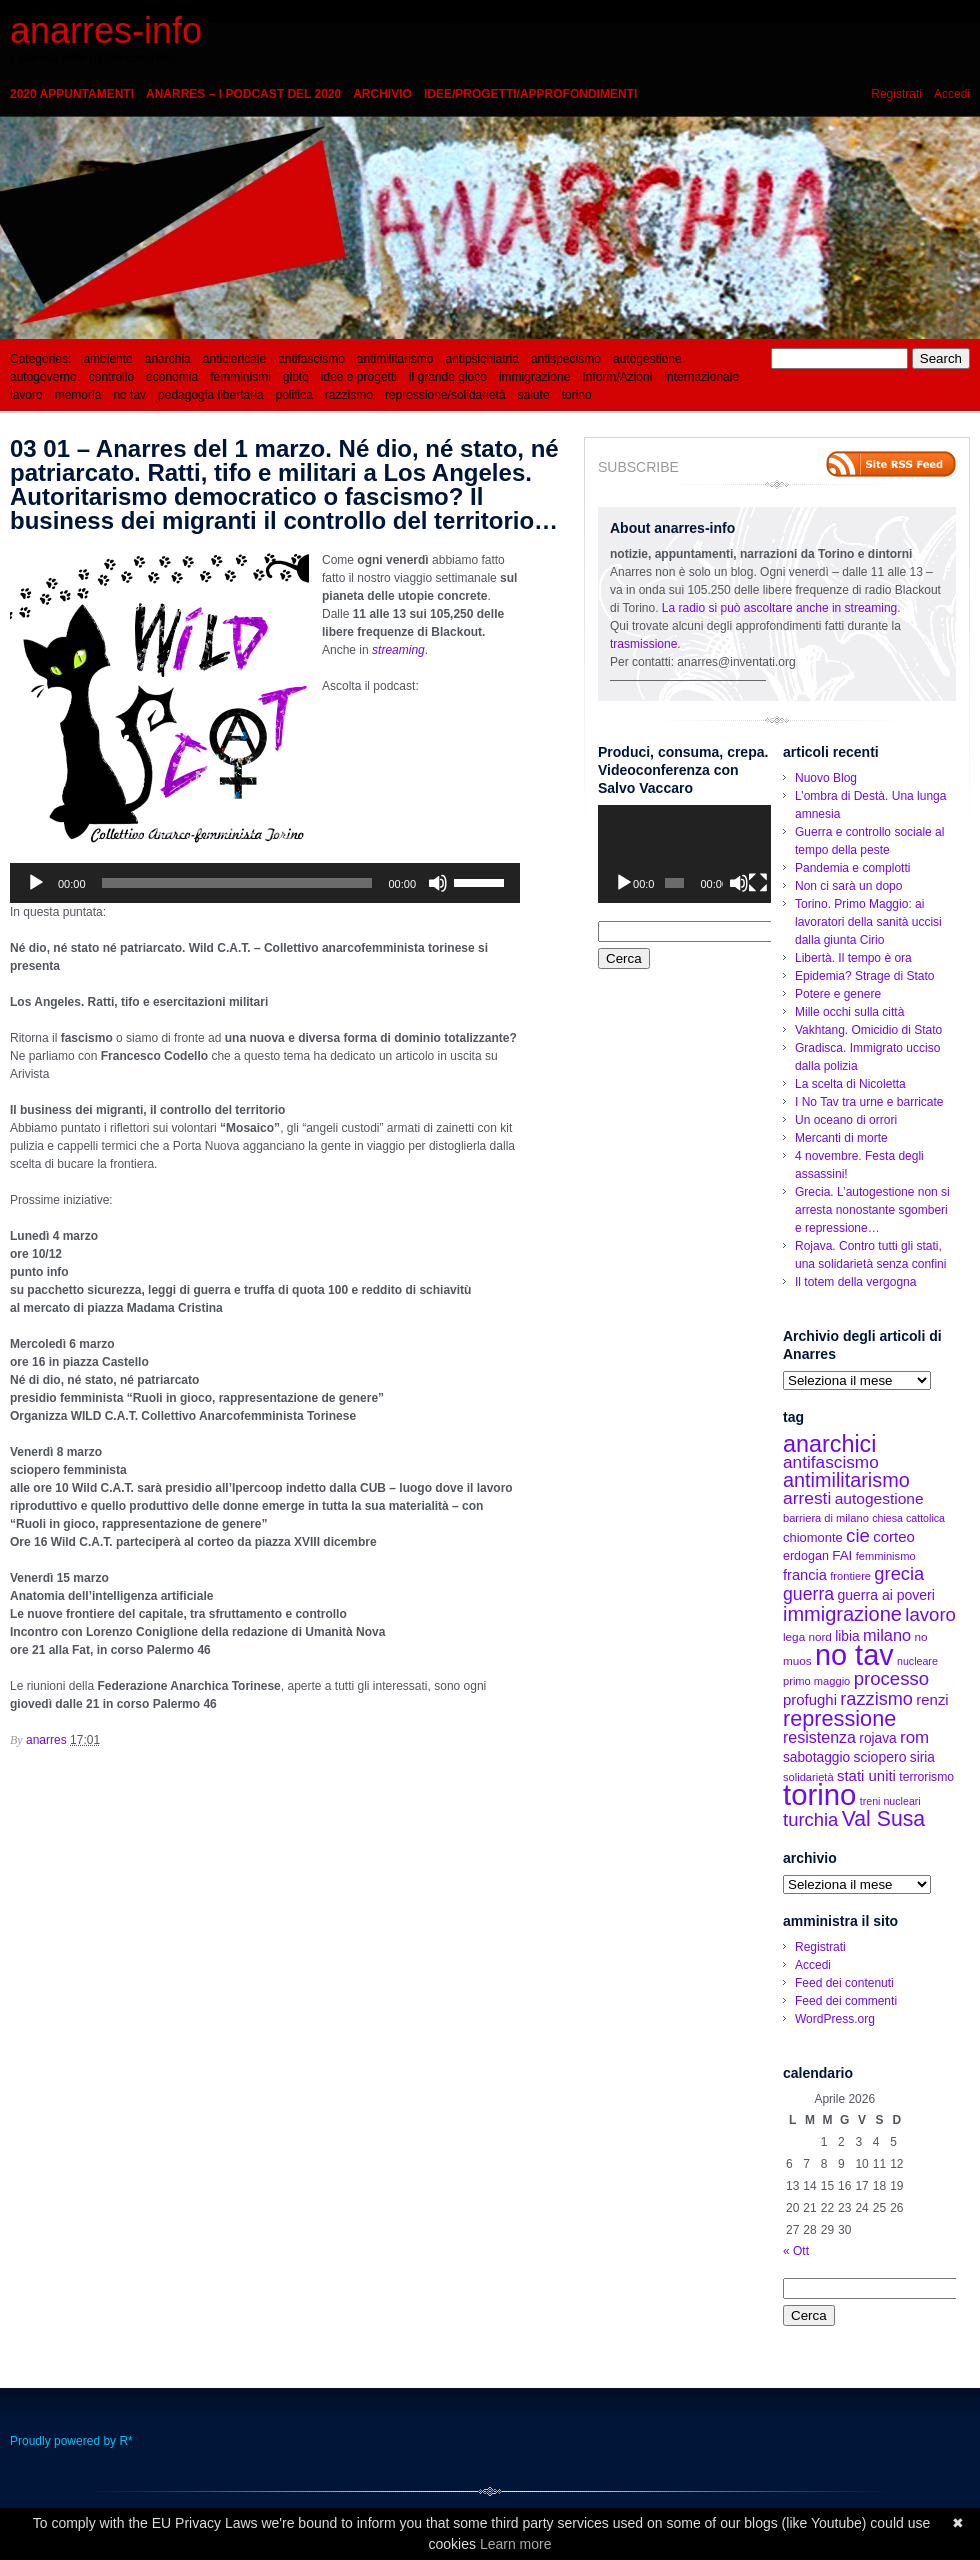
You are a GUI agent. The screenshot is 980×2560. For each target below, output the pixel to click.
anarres (46, 1740)
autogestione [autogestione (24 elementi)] (879, 1498)
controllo (111, 377)
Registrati (896, 94)
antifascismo (311, 359)
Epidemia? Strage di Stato (864, 976)
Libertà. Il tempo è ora (853, 958)
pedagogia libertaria (210, 395)
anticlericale (234, 359)
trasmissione (643, 644)
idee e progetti (359, 377)
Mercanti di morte (841, 1138)
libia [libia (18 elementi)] (847, 1636)
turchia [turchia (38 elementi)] (810, 1819)
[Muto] (438, 883)
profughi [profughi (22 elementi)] (810, 1699)
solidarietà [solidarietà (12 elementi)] (808, 1777)
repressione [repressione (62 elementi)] (839, 1718)
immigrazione (534, 377)
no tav (129, 395)
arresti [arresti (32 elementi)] (807, 1498)
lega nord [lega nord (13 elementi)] (807, 1636)
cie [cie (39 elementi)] (858, 1535)
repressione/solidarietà (445, 395)
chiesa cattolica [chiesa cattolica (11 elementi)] (908, 1518)
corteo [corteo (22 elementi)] (894, 1536)
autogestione (647, 359)
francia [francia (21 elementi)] (805, 1575)
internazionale (701, 377)
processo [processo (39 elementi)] (892, 1678)
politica (294, 395)
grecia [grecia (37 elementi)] (899, 1573)
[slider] (237, 883)
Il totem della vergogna (855, 1282)
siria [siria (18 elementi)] (922, 1757)
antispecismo (566, 359)
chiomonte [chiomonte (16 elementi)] (813, 1537)
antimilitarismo (395, 359)
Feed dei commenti (846, 2001)
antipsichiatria (482, 359)
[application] (265, 883)
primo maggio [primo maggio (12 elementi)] (816, 1681)
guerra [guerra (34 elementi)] (808, 1594)
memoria (78, 395)
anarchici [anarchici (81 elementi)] (829, 1444)
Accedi (952, 94)
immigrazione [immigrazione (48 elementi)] (842, 1614)
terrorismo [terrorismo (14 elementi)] (926, 1777)
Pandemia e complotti (852, 868)
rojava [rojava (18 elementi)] (877, 1738)
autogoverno (43, 377)
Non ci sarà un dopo (848, 886)
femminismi (240, 377)
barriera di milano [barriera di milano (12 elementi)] (826, 1518)
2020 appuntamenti (72, 94)
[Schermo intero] (758, 883)
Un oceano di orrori (846, 1120)
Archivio (382, 94)
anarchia (168, 359)
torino (577, 395)
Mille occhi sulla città (849, 1012)
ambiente (107, 359)
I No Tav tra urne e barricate (869, 1102)
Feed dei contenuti (844, 1983)
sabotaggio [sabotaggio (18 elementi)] (816, 1757)
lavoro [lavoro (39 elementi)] (930, 1614)
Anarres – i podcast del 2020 (243, 94)
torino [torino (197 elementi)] (819, 1794)
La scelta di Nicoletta (850, 1084)
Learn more (516, 2544)
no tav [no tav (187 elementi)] (854, 1655)
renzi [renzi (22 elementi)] (932, 1699)
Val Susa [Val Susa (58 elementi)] (883, 1818)
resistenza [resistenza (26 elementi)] (819, 1737)
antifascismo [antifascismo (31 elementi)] (831, 1462)
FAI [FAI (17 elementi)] (842, 1555)
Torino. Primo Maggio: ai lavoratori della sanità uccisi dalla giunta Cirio (868, 922)
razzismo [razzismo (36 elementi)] (876, 1699)
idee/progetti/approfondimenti (530, 94)
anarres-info (106, 30)
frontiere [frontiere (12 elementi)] (850, 1576)
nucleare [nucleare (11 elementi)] (917, 1661)
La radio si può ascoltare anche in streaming (779, 608)
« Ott (796, 2251)
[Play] (36, 883)
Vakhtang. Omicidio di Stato (868, 1030)
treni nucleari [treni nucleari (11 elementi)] (890, 1801)
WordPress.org (835, 2019)
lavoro (26, 395)
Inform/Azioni (617, 377)
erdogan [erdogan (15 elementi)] (806, 1556)
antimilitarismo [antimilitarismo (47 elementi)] (846, 1480)
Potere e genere (838, 994)
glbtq (296, 377)
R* (125, 2441)
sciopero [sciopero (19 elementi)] (879, 1757)
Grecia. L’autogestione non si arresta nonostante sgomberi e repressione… (872, 1210)
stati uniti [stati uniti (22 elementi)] (866, 1775)
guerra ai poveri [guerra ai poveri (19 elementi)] (885, 1595)
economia (172, 377)
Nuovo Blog (826, 778)
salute (534, 395)
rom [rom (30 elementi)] (914, 1737)
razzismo (349, 395)
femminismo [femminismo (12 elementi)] (886, 1556)
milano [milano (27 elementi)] (887, 1635)
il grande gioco (448, 377)
